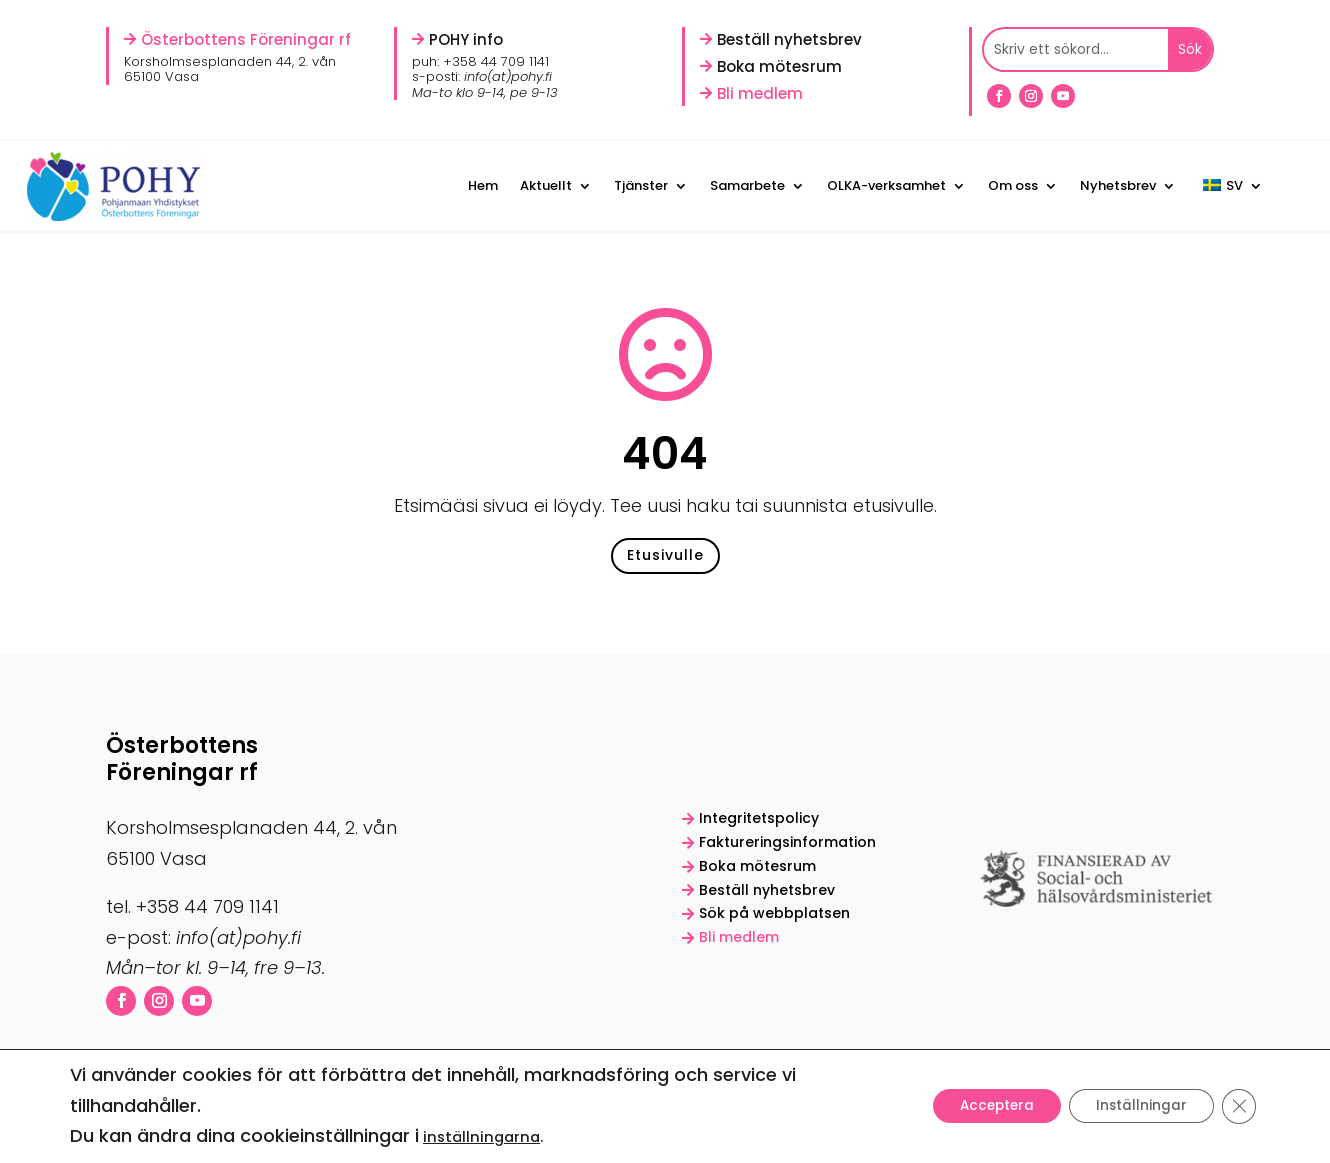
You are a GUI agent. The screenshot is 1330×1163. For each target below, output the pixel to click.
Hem (483, 185)
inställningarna (481, 1137)
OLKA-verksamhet (886, 185)
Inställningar (1136, 1107)
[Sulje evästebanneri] (1238, 1107)
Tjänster (641, 185)
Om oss (1013, 185)
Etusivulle (665, 562)
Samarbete (747, 185)
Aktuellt (546, 185)
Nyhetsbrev (1118, 185)
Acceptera (983, 1107)
